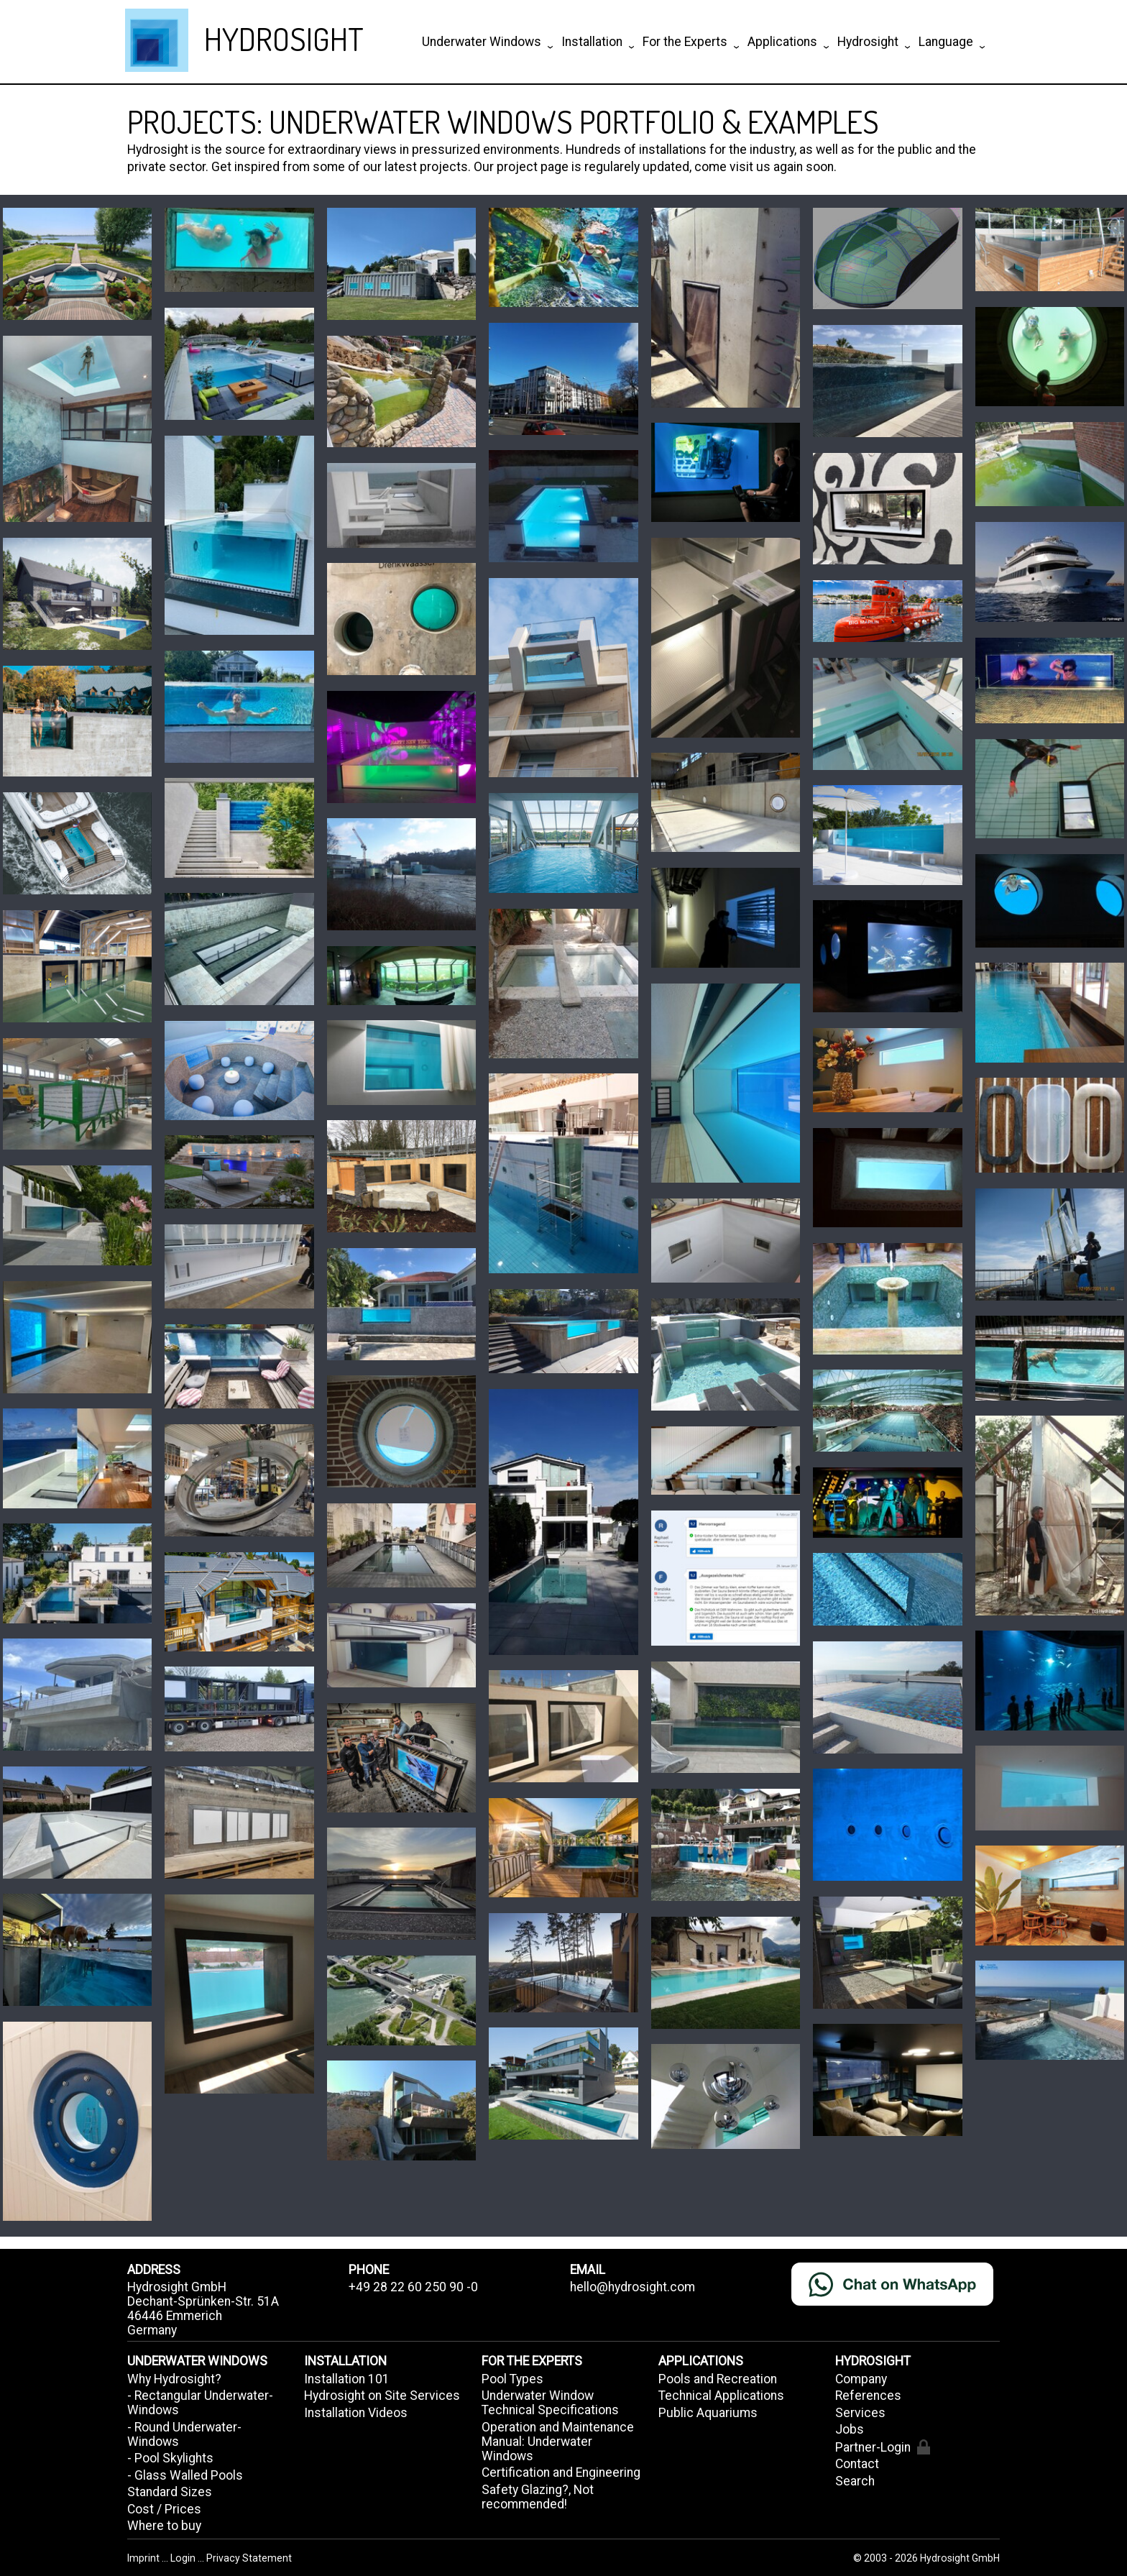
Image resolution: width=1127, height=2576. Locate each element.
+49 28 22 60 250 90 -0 (413, 2287)
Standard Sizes (169, 2492)
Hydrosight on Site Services (382, 2395)
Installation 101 (347, 2379)
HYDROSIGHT (284, 38)
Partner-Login (882, 2446)
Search (855, 2481)
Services (860, 2413)
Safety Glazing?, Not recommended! (538, 2497)
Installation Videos (356, 2413)
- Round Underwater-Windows (184, 2434)
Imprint (144, 2558)
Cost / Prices (164, 2509)
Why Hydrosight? (174, 2379)
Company (861, 2379)
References (868, 2395)
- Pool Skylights (170, 2458)
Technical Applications (721, 2395)
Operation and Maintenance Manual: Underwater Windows (558, 2441)
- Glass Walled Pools (185, 2475)
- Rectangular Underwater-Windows (200, 2402)
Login (184, 2558)
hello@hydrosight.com (632, 2287)
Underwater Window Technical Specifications (550, 2402)
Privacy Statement (249, 2558)
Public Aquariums (708, 2413)
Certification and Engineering (561, 2472)
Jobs (849, 2429)
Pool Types (512, 2379)
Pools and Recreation (717, 2379)
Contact (857, 2464)
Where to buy (164, 2525)
